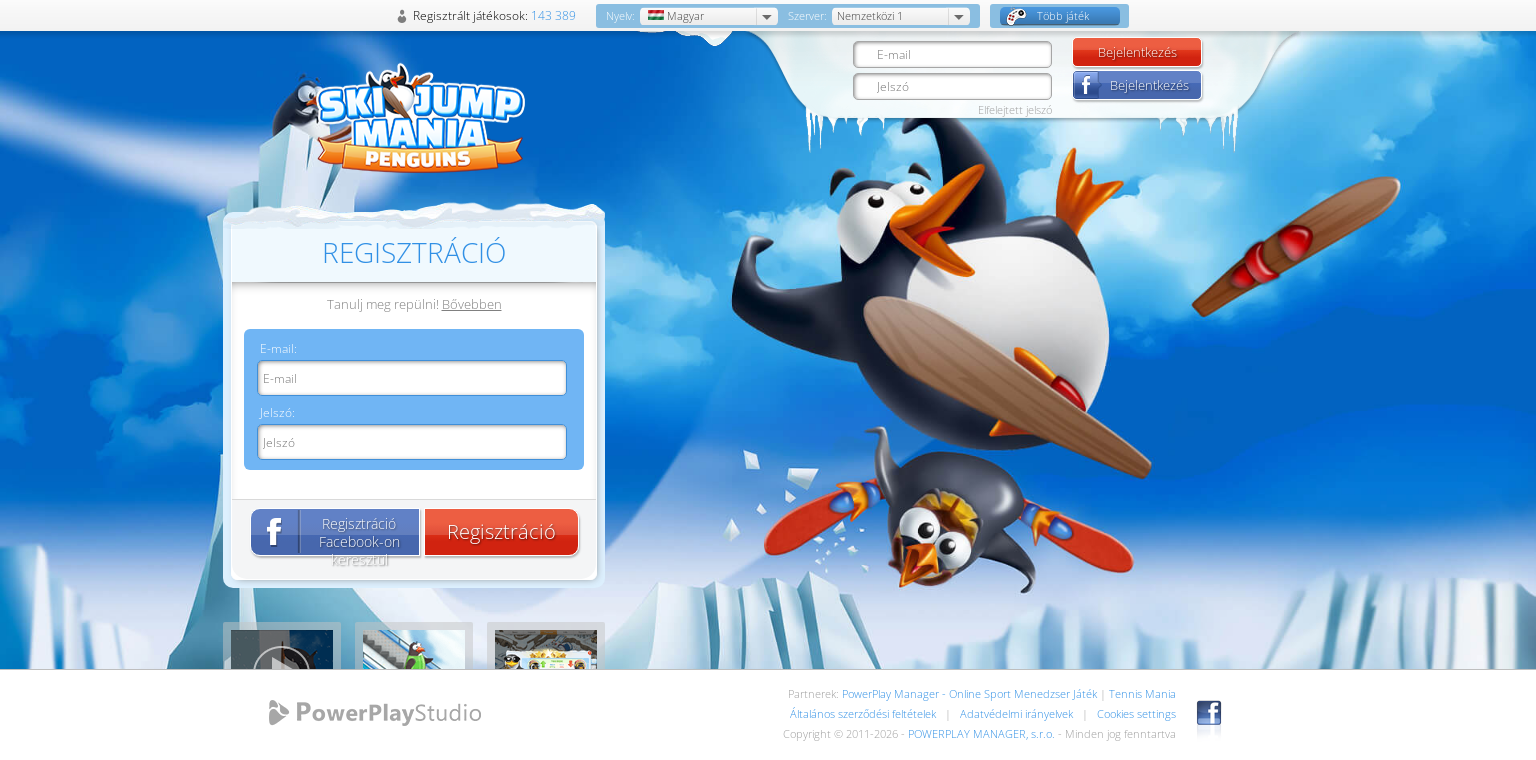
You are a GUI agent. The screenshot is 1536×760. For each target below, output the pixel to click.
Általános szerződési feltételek (863, 713)
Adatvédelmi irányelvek (1016, 713)
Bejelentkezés (1137, 52)
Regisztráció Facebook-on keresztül (359, 535)
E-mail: (278, 348)
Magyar (674, 15)
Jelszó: (277, 412)
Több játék (1047, 16)
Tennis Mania (1142, 693)
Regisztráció (501, 531)
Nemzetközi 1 (870, 15)
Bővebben (472, 304)
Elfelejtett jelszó (1015, 109)
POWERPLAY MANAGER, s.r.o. (981, 733)
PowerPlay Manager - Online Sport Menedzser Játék (969, 693)
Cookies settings (1136, 713)
